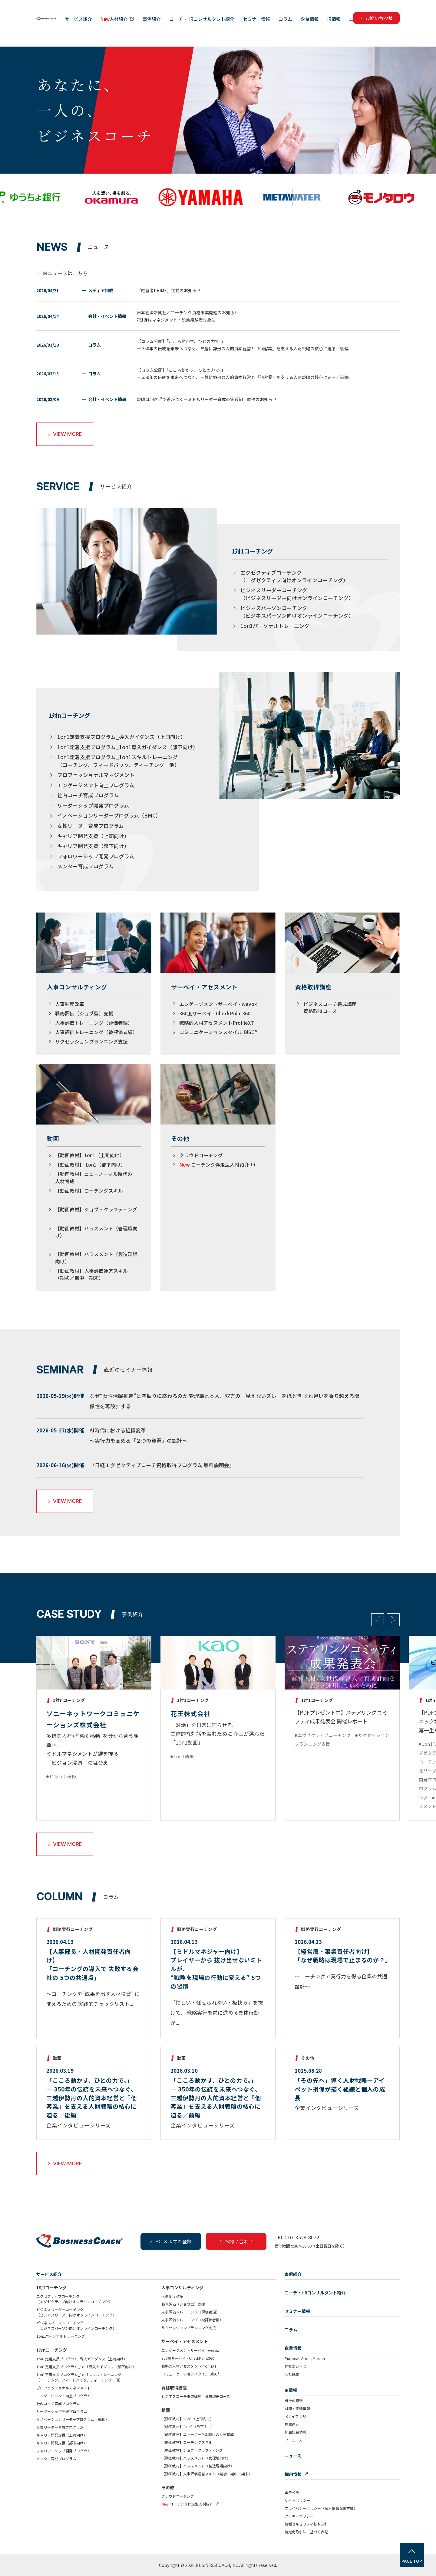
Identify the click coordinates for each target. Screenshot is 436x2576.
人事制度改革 (69, 1004)
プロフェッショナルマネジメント (95, 775)
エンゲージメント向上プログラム (95, 785)
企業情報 (376, 25)
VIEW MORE (64, 434)
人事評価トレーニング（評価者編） (94, 1022)
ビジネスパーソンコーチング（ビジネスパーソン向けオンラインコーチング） (297, 611)
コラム (352, 25)
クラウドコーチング (201, 1155)
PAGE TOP (411, 2561)
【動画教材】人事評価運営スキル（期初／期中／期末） (91, 1274)
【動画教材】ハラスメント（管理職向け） (195, 2457)
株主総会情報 (295, 2431)
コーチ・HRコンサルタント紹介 (268, 25)
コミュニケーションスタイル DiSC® (218, 1032)
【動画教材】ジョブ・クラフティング (96, 1209)
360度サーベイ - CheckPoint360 (214, 1013)
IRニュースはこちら (65, 273)
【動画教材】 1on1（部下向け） (90, 1164)
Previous (377, 1619)
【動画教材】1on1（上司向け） (89, 1155)
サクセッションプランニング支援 (91, 1041)
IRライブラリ (295, 2416)
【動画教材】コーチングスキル (89, 1190)
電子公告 (292, 2492)
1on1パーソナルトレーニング (274, 625)
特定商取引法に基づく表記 (306, 2531)
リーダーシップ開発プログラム (93, 805)
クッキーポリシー (299, 2516)
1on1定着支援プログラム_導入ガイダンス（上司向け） (121, 736)
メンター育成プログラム (85, 866)
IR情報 (400, 25)
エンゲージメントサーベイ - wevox (218, 1004)
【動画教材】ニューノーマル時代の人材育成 (197, 2434)
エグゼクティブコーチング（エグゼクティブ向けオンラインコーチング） (294, 576)
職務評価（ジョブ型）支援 (84, 1013)
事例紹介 (218, 25)
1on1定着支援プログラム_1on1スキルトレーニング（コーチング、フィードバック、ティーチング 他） (118, 760)
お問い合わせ (236, 2241)
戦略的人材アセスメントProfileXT (216, 1022)
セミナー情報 (323, 25)
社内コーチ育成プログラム (88, 795)
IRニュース (293, 2439)
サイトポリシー (297, 2500)
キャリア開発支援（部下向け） (93, 846)
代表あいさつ (295, 2366)
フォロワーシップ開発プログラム (95, 856)
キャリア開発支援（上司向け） (93, 836)
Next (393, 1619)
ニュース (425, 25)
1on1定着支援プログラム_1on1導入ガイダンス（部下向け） (127, 747)
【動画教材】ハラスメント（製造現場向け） (197, 2465)
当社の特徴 (294, 2400)
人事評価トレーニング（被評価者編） (96, 1032)
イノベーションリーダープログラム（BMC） (109, 815)
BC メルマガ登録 (171, 2241)
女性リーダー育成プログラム (90, 825)
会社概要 (292, 2374)
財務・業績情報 (297, 2408)
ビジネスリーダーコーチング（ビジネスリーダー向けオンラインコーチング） (297, 593)
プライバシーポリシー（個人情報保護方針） (321, 2508)
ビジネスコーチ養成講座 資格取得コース (332, 1007)
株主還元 (292, 2424)
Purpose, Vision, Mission (305, 2358)
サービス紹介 (145, 25)
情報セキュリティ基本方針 (306, 2523)
